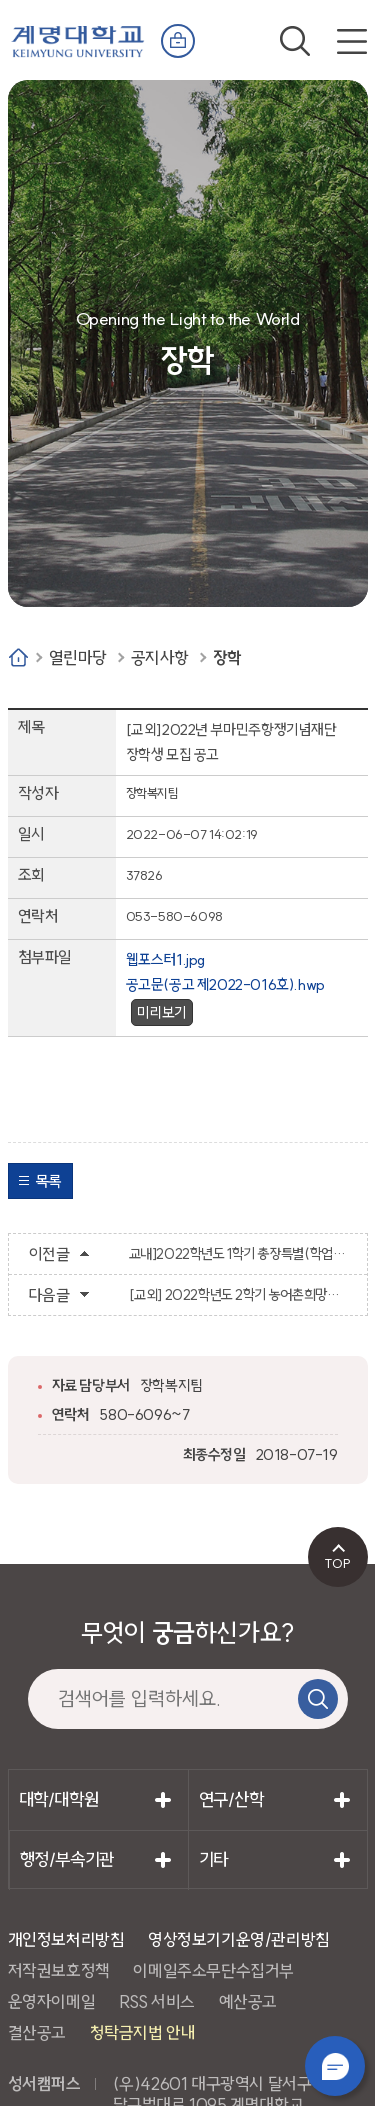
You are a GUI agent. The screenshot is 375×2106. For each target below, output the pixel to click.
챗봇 (335, 2066)
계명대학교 (78, 37)
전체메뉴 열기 (352, 41)
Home (18, 657)
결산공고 (37, 2032)
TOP (337, 1563)
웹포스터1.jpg (165, 959)
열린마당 (78, 657)
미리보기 (162, 1012)
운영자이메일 (52, 2001)
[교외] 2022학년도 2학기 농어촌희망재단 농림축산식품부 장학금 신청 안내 (238, 1295)
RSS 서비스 (157, 2001)
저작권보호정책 (59, 1970)
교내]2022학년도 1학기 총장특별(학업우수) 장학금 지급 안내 (238, 1254)
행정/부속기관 (67, 1859)
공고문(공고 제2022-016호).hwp (225, 984)
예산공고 (248, 2001)
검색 (295, 41)
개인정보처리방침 (66, 1939)
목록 (48, 1181)
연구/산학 (231, 1799)
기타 (213, 1859)
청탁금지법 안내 (143, 2032)
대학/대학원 (59, 1799)
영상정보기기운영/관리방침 (239, 1939)
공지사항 (160, 657)
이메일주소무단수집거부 (213, 1970)
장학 (227, 657)
